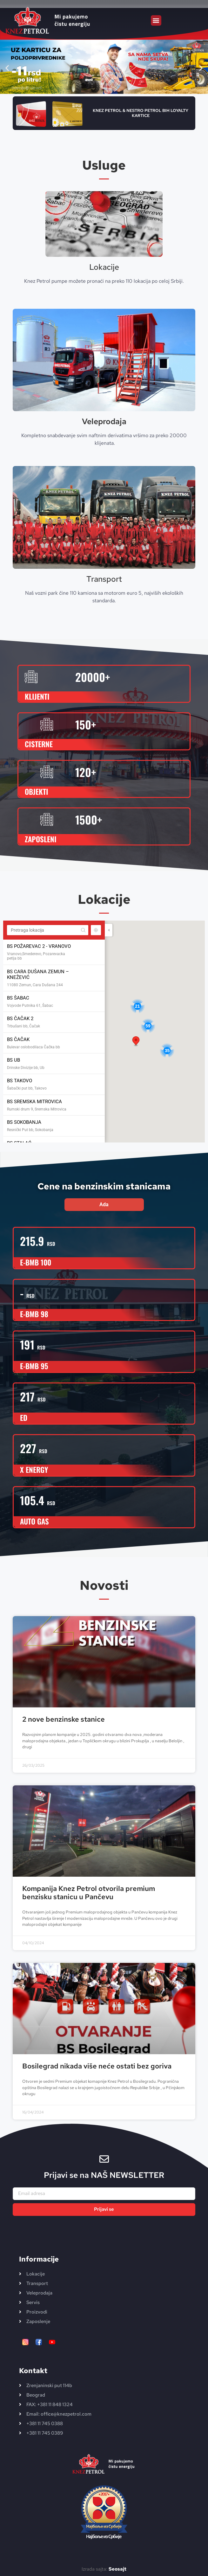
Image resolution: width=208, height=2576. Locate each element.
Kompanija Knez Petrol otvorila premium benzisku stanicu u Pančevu (88, 1892)
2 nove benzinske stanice (63, 1719)
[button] (156, 20)
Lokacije (104, 267)
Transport (104, 579)
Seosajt (117, 2569)
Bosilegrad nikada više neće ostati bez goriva (96, 2066)
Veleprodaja (104, 421)
